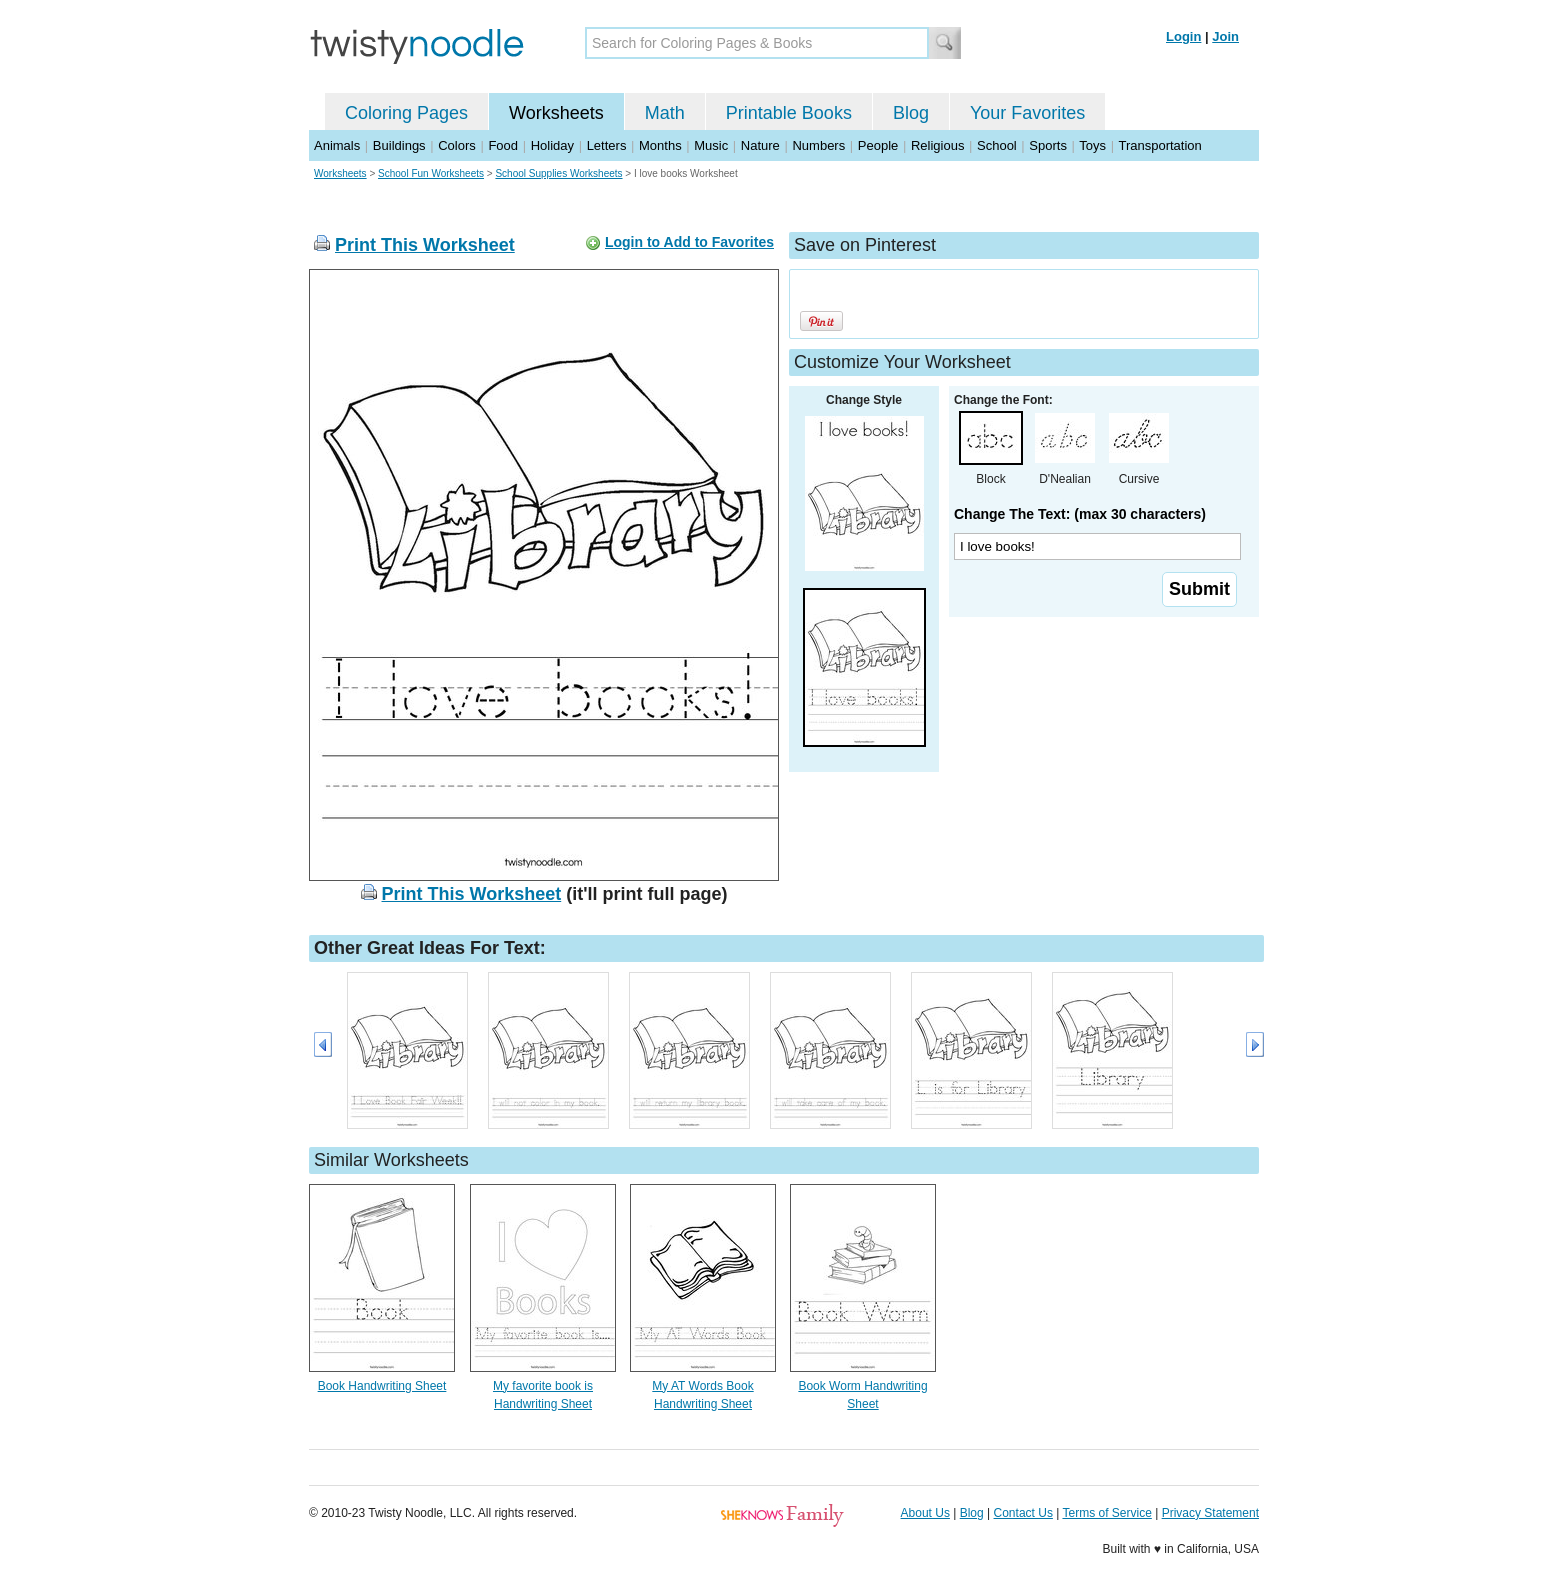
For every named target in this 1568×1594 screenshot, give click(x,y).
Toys (1092, 145)
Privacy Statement (1210, 1513)
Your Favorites (1027, 113)
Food (503, 145)
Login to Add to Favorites (689, 242)
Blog (911, 113)
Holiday (552, 145)
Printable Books (789, 113)
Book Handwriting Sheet (382, 1386)
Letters (607, 145)
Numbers (818, 145)
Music (711, 145)
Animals (337, 145)
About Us (925, 1513)
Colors (457, 145)
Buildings (399, 145)
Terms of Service (1106, 1513)
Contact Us (1023, 1513)
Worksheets (556, 113)
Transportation (1159, 145)
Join (1225, 36)
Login (1183, 36)
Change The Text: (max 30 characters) (1080, 514)
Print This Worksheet (425, 245)
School (997, 145)
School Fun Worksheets (431, 173)
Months (660, 145)
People (878, 145)
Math (665, 113)
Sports (1048, 145)
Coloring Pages (406, 113)
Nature (760, 145)
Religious (937, 145)
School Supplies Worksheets (558, 173)
